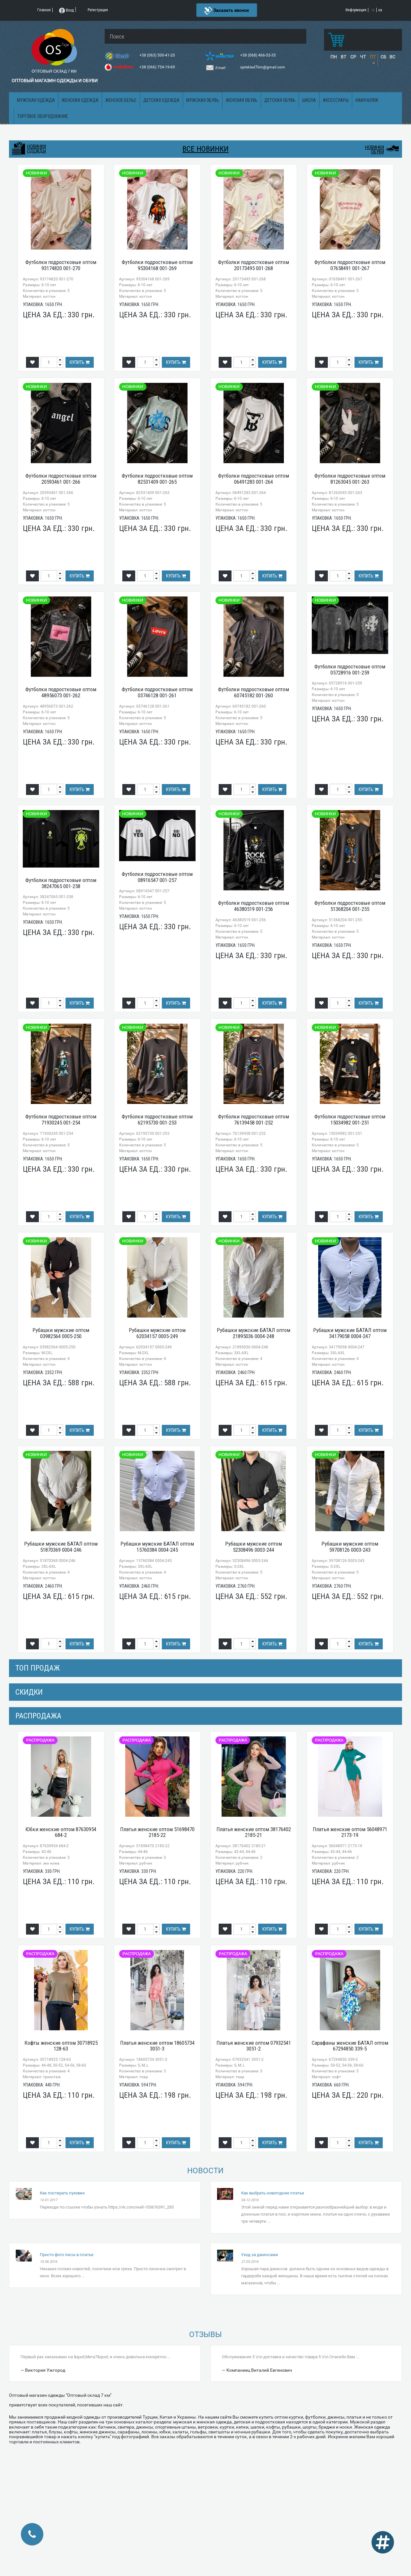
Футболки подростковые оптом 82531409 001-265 (157, 478)
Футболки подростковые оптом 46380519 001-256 (253, 906)
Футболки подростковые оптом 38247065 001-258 (60, 883)
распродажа (38, 1715)
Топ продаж (37, 1667)
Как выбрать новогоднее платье (272, 2193)
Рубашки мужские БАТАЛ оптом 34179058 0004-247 (350, 1333)
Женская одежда (80, 100)
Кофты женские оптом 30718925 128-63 (61, 2046)
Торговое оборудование (42, 116)
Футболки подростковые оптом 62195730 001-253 (157, 1119)
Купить (80, 362)
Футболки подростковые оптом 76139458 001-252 (253, 1119)
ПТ (373, 56)
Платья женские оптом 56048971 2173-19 (350, 1832)
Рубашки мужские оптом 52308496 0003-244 (253, 1546)
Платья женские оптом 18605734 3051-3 (157, 2046)
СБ (383, 56)
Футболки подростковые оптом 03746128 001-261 (157, 692)
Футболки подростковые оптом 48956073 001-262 (60, 692)
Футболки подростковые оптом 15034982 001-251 (349, 1119)
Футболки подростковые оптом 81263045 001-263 (349, 478)
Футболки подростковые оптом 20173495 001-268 (253, 265)
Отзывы (205, 2334)
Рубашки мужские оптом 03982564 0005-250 (60, 1333)
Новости (205, 2170)
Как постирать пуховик (62, 2193)
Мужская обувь (202, 100)
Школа (309, 100)
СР (353, 56)
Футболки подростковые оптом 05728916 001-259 (349, 669)
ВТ (343, 56)
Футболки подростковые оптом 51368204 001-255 (349, 906)
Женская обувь (242, 100)
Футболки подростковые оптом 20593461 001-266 (60, 478)
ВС (392, 56)
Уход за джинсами (259, 2254)
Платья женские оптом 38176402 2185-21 (253, 1832)
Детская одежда (161, 100)
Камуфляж (366, 100)
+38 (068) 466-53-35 (258, 55)
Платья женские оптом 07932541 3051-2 (253, 2046)
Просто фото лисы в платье (66, 2254)
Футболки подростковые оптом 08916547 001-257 (157, 877)
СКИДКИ (29, 1692)
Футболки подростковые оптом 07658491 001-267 (349, 265)
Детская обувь (279, 100)
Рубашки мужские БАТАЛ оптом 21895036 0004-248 (253, 1333)
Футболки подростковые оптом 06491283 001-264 (253, 478)
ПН (333, 56)
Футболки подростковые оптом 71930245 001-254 (60, 1119)
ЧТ (363, 56)
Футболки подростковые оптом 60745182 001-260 (253, 692)
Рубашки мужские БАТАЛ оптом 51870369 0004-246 (61, 1546)
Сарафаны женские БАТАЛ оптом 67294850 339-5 (350, 2046)
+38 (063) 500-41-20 (157, 55)
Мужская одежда (36, 100)
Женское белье (120, 100)
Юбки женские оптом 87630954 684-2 (60, 1832)
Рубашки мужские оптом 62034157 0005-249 (157, 1333)
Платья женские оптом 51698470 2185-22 (157, 1832)
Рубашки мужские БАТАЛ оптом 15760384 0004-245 (157, 1546)
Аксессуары (336, 100)
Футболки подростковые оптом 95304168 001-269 (157, 265)
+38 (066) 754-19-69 (157, 67)
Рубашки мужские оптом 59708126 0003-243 (349, 1546)
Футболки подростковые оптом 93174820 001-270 (60, 265)
